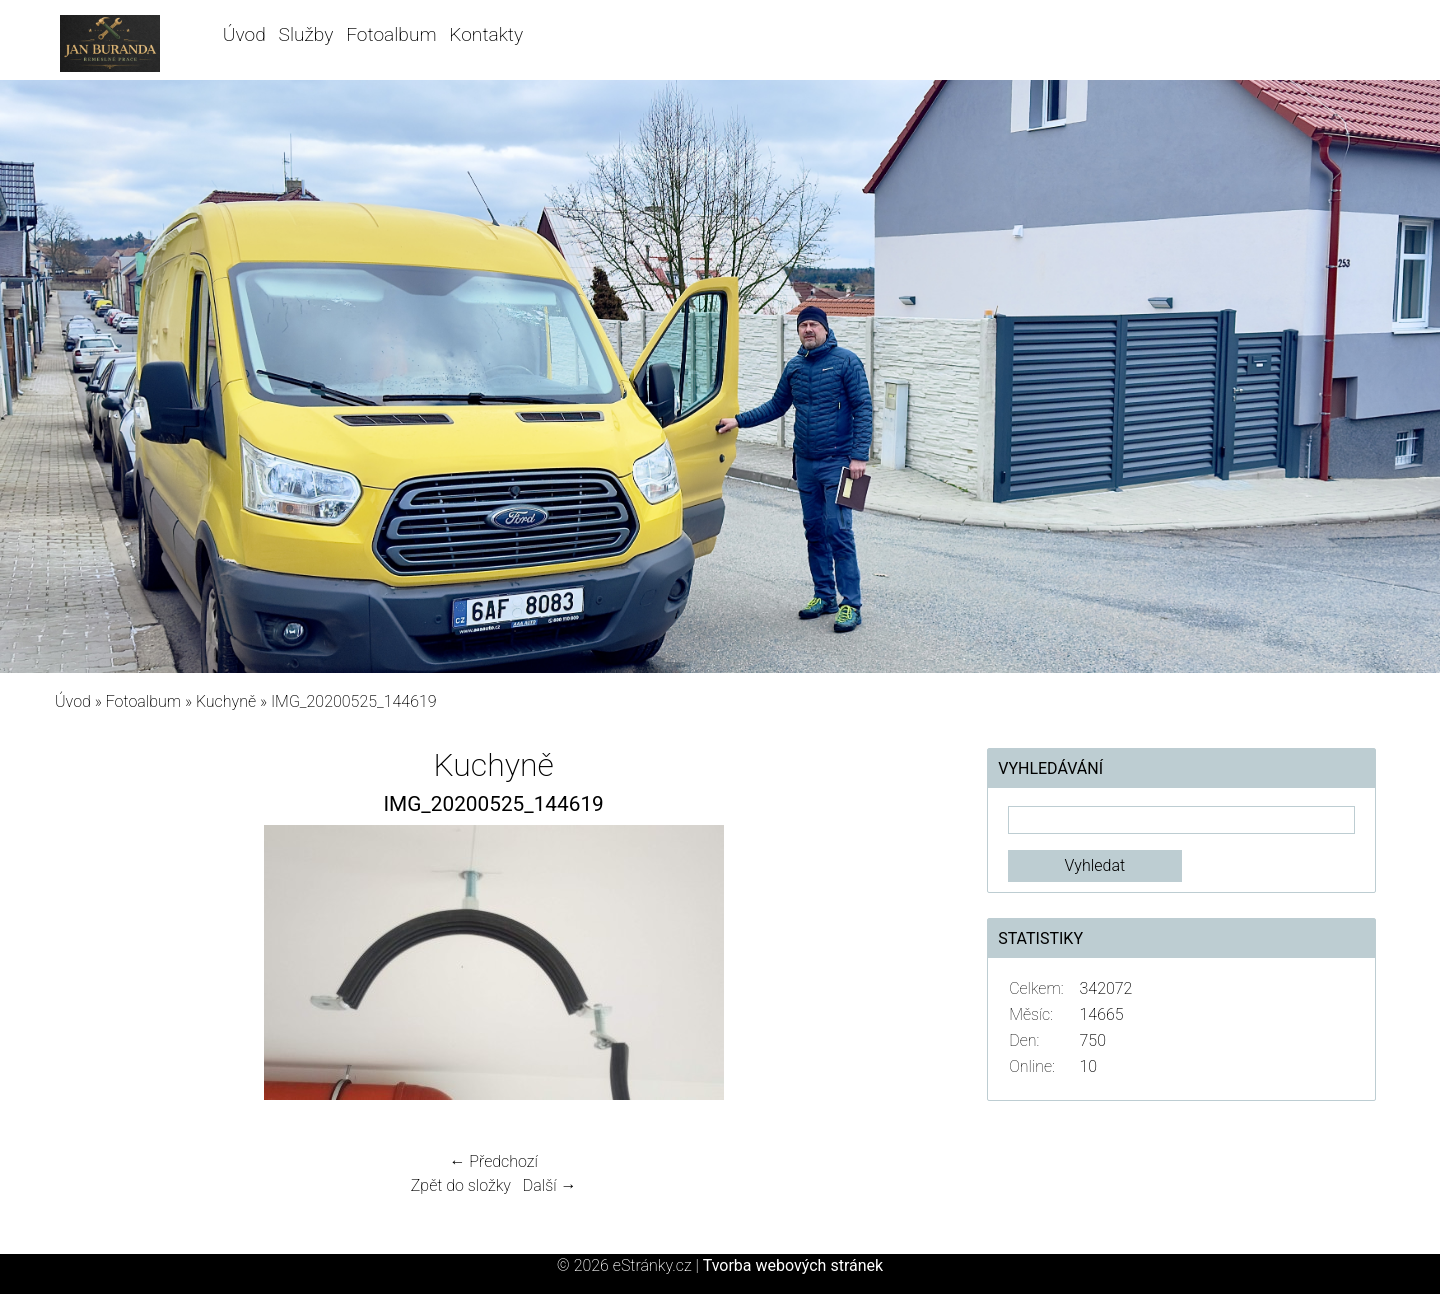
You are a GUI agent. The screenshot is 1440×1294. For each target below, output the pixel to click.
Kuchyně (226, 701)
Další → (550, 1185)
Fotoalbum (391, 34)
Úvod (244, 34)
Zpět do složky (461, 1185)
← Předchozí (493, 1161)
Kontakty (486, 34)
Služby (306, 34)
